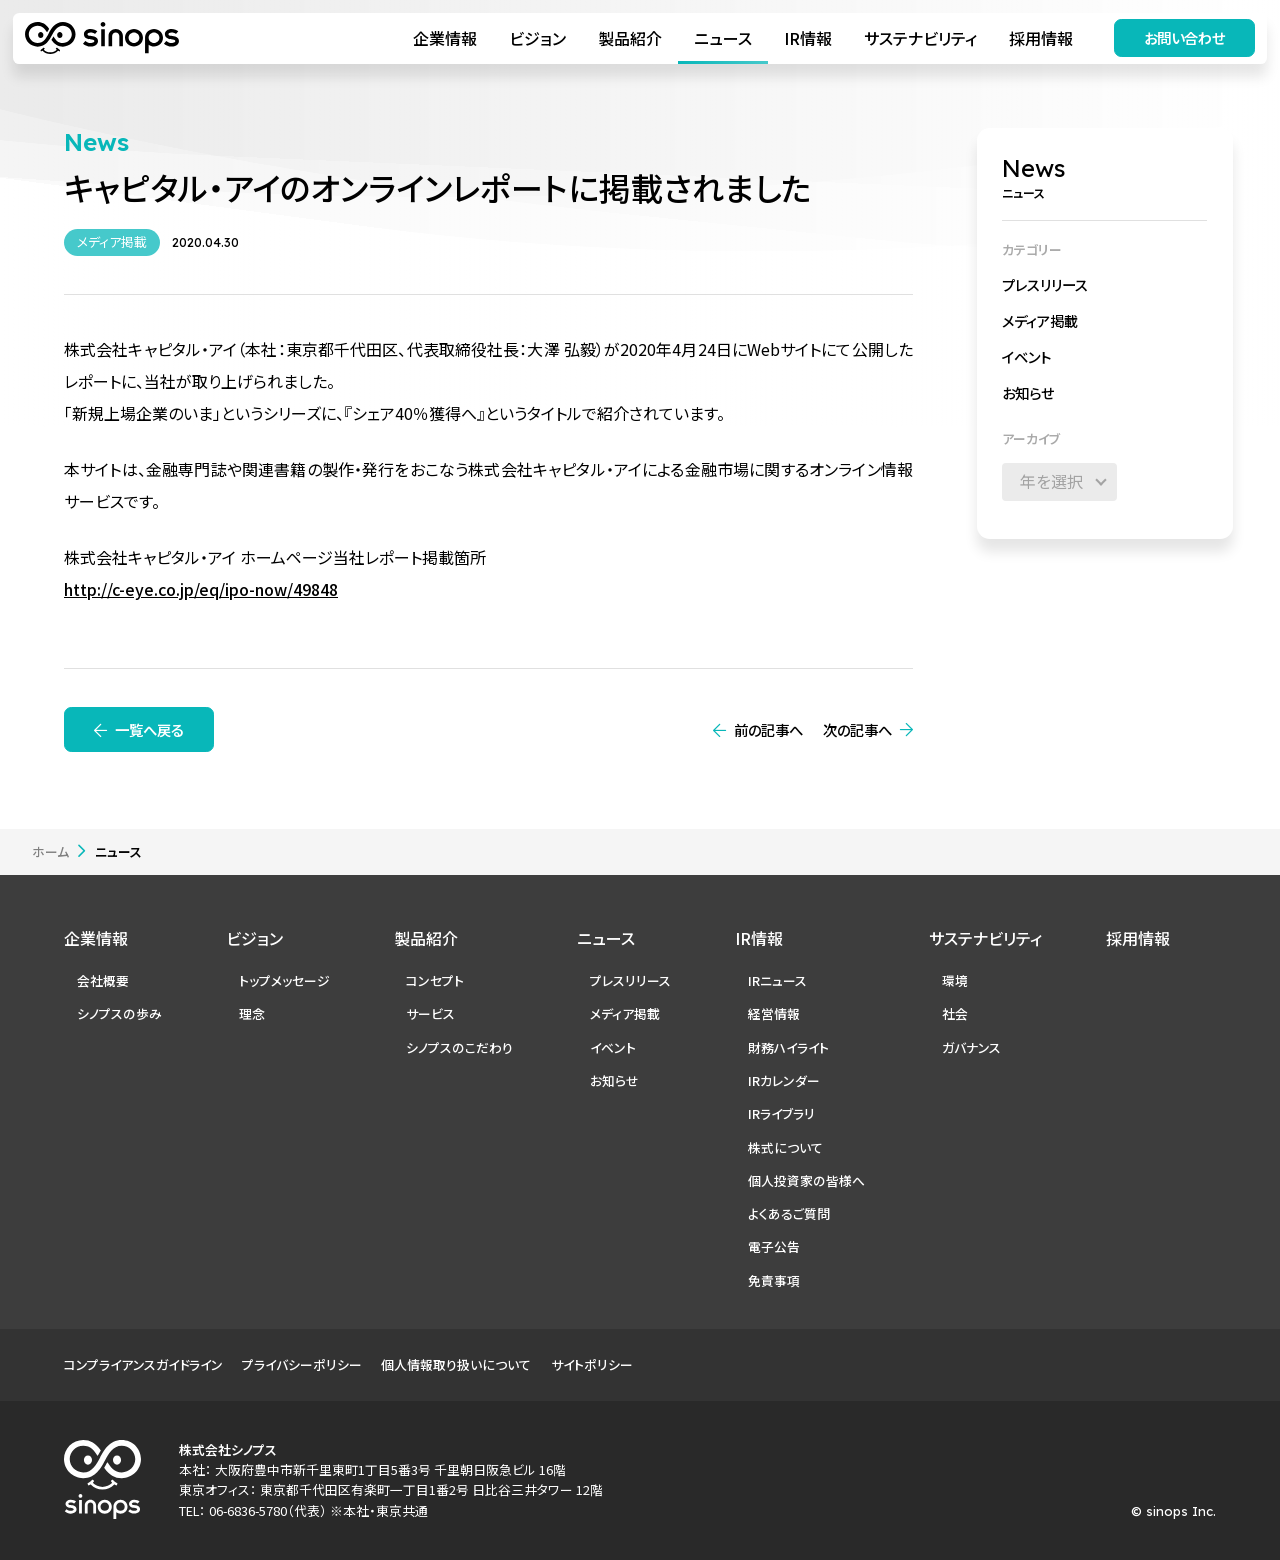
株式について (785, 1147)
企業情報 (444, 38)
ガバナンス (971, 1047)
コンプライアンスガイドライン (143, 1364)
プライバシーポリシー (302, 1364)
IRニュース (777, 980)
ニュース (722, 38)
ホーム (50, 851)
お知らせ (1028, 392)
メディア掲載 (1040, 320)
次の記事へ (857, 729)
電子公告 (774, 1246)
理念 (252, 1013)
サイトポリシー (592, 1364)
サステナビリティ (919, 38)
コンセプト (435, 980)
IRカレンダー (784, 1080)
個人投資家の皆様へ (806, 1180)
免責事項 (774, 1280)
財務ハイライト (788, 1047)
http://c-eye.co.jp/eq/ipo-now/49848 (201, 589)
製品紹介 (629, 38)
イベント (1026, 356)
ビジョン (536, 38)
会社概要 (103, 980)
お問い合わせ (1184, 37)
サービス (430, 1013)
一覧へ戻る (149, 729)
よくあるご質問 (789, 1213)
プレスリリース (1045, 284)
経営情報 (774, 1013)
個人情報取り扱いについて (456, 1364)
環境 (955, 980)
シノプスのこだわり (459, 1047)
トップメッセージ (284, 980)
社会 (955, 1013)
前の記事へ (768, 729)
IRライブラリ (781, 1113)
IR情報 (807, 38)
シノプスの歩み (119, 1013)
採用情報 (1040, 38)
